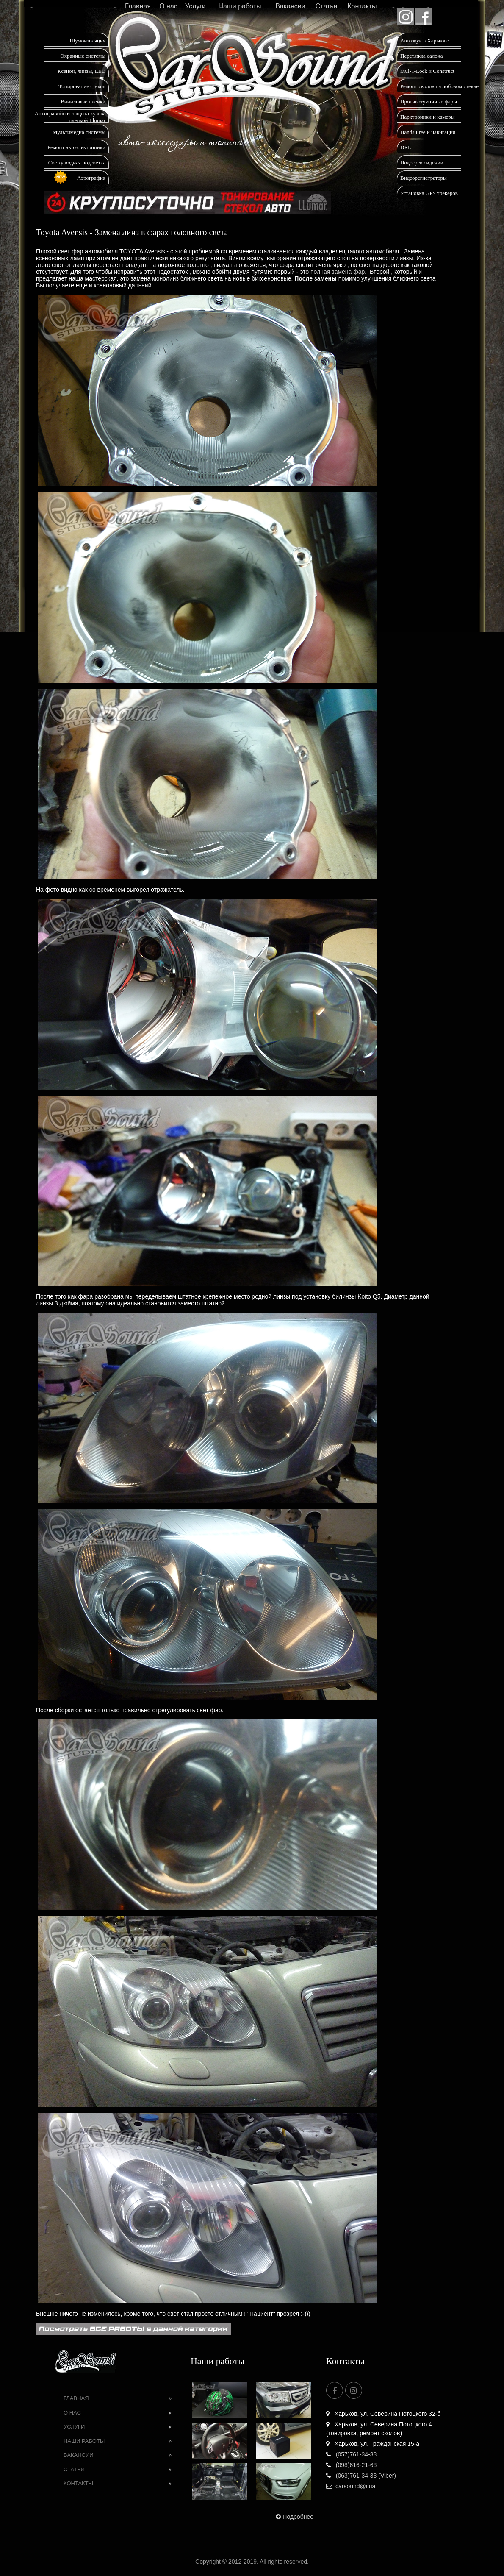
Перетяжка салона (421, 56)
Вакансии (290, 6)
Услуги (195, 6)
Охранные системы (82, 56)
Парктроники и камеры (427, 117)
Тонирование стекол (81, 86)
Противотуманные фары (428, 101)
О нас (168, 6)
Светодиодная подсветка (76, 162)
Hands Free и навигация (427, 132)
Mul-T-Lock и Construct (427, 71)
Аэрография (91, 178)
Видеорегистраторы (423, 178)
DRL (405, 147)
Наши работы (239, 6)
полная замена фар (337, 271)
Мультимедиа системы (79, 132)
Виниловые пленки (83, 101)
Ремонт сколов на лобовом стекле (439, 86)
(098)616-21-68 (351, 2465)
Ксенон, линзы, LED (81, 71)
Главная (138, 6)
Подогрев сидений (421, 162)
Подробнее (293, 2516)
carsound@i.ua (350, 2486)
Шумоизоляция (87, 40)
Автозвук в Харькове (424, 40)
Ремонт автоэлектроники (76, 147)
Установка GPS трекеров (429, 193)
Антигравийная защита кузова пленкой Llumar (70, 116)
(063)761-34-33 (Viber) (361, 2475)
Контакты (362, 6)
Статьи (327, 6)
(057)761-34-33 (351, 2454)
